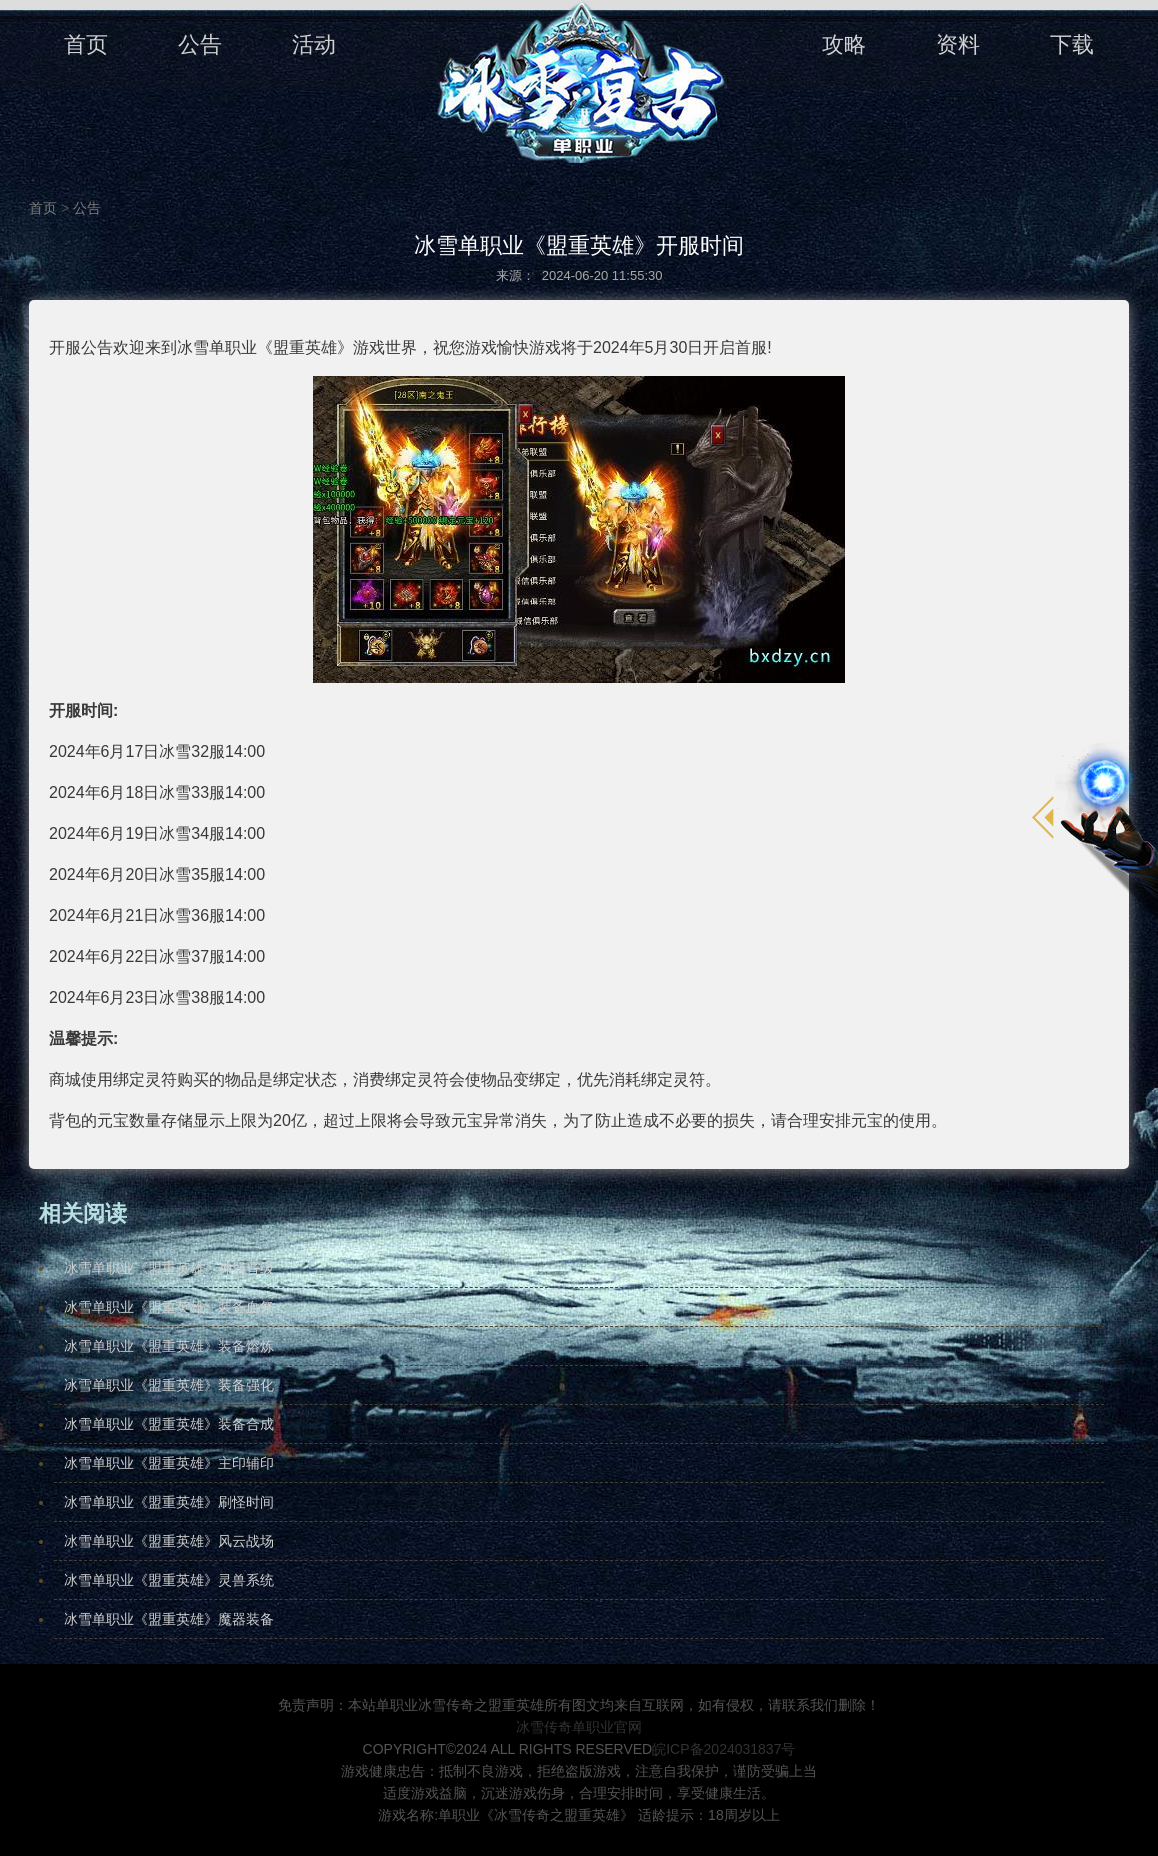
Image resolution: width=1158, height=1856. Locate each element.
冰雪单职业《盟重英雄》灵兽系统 (169, 1580)
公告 (200, 44)
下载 (1072, 44)
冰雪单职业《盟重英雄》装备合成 (169, 1424)
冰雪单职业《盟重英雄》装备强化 (169, 1385)
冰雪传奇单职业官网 (579, 1727)
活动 (314, 44)
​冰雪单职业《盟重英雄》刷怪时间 (169, 1502)
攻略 (844, 44)
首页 (86, 44)
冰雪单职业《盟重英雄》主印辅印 (169, 1463)
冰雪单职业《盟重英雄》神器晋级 (169, 1268)
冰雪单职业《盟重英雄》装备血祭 (169, 1307)
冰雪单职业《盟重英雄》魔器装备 (169, 1619)
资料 (958, 44)
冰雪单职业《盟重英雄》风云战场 (169, 1541)
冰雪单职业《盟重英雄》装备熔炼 (169, 1346)
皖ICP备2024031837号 (723, 1749)
